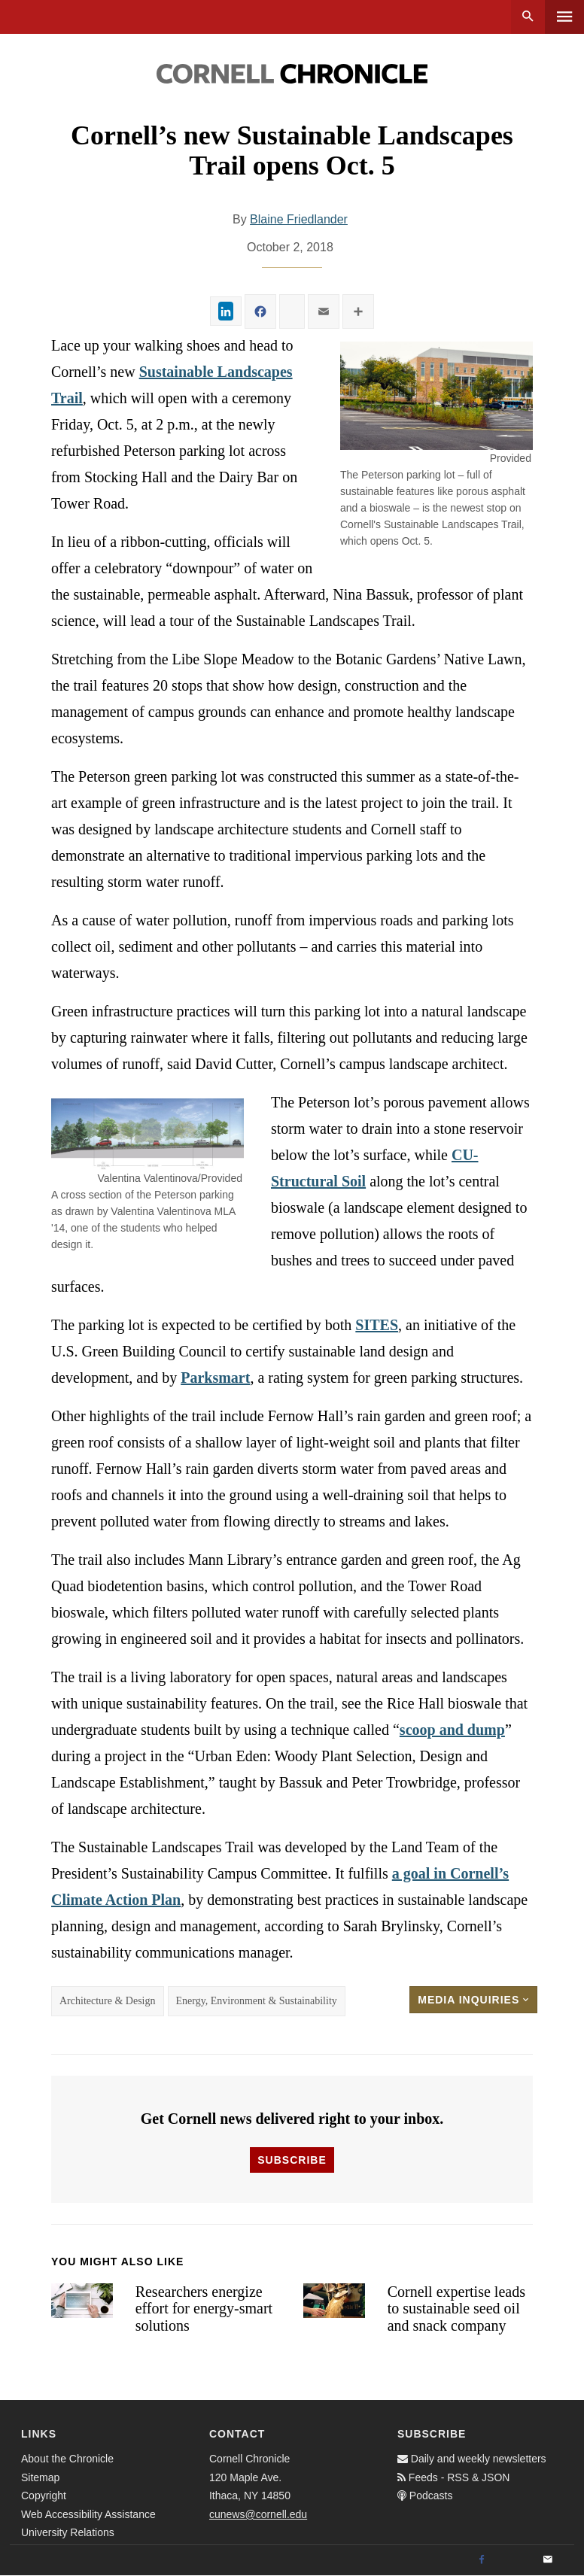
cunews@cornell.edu (258, 2514)
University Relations (67, 2532)
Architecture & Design (107, 2000)
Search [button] (528, 17)
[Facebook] (482, 2560)
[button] (436, 396)
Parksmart (215, 1377)
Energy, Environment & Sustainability (256, 2000)
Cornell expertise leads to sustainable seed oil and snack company (456, 2308)
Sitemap (40, 2477)
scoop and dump (452, 1729)
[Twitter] (515, 2560)
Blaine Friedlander (299, 219)
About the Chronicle (67, 2459)
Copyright (43, 2495)
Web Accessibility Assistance (88, 2514)
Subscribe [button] (291, 2160)
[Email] (548, 2560)
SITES (376, 1325)
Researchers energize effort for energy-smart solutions (204, 2308)
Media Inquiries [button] (473, 2000)
